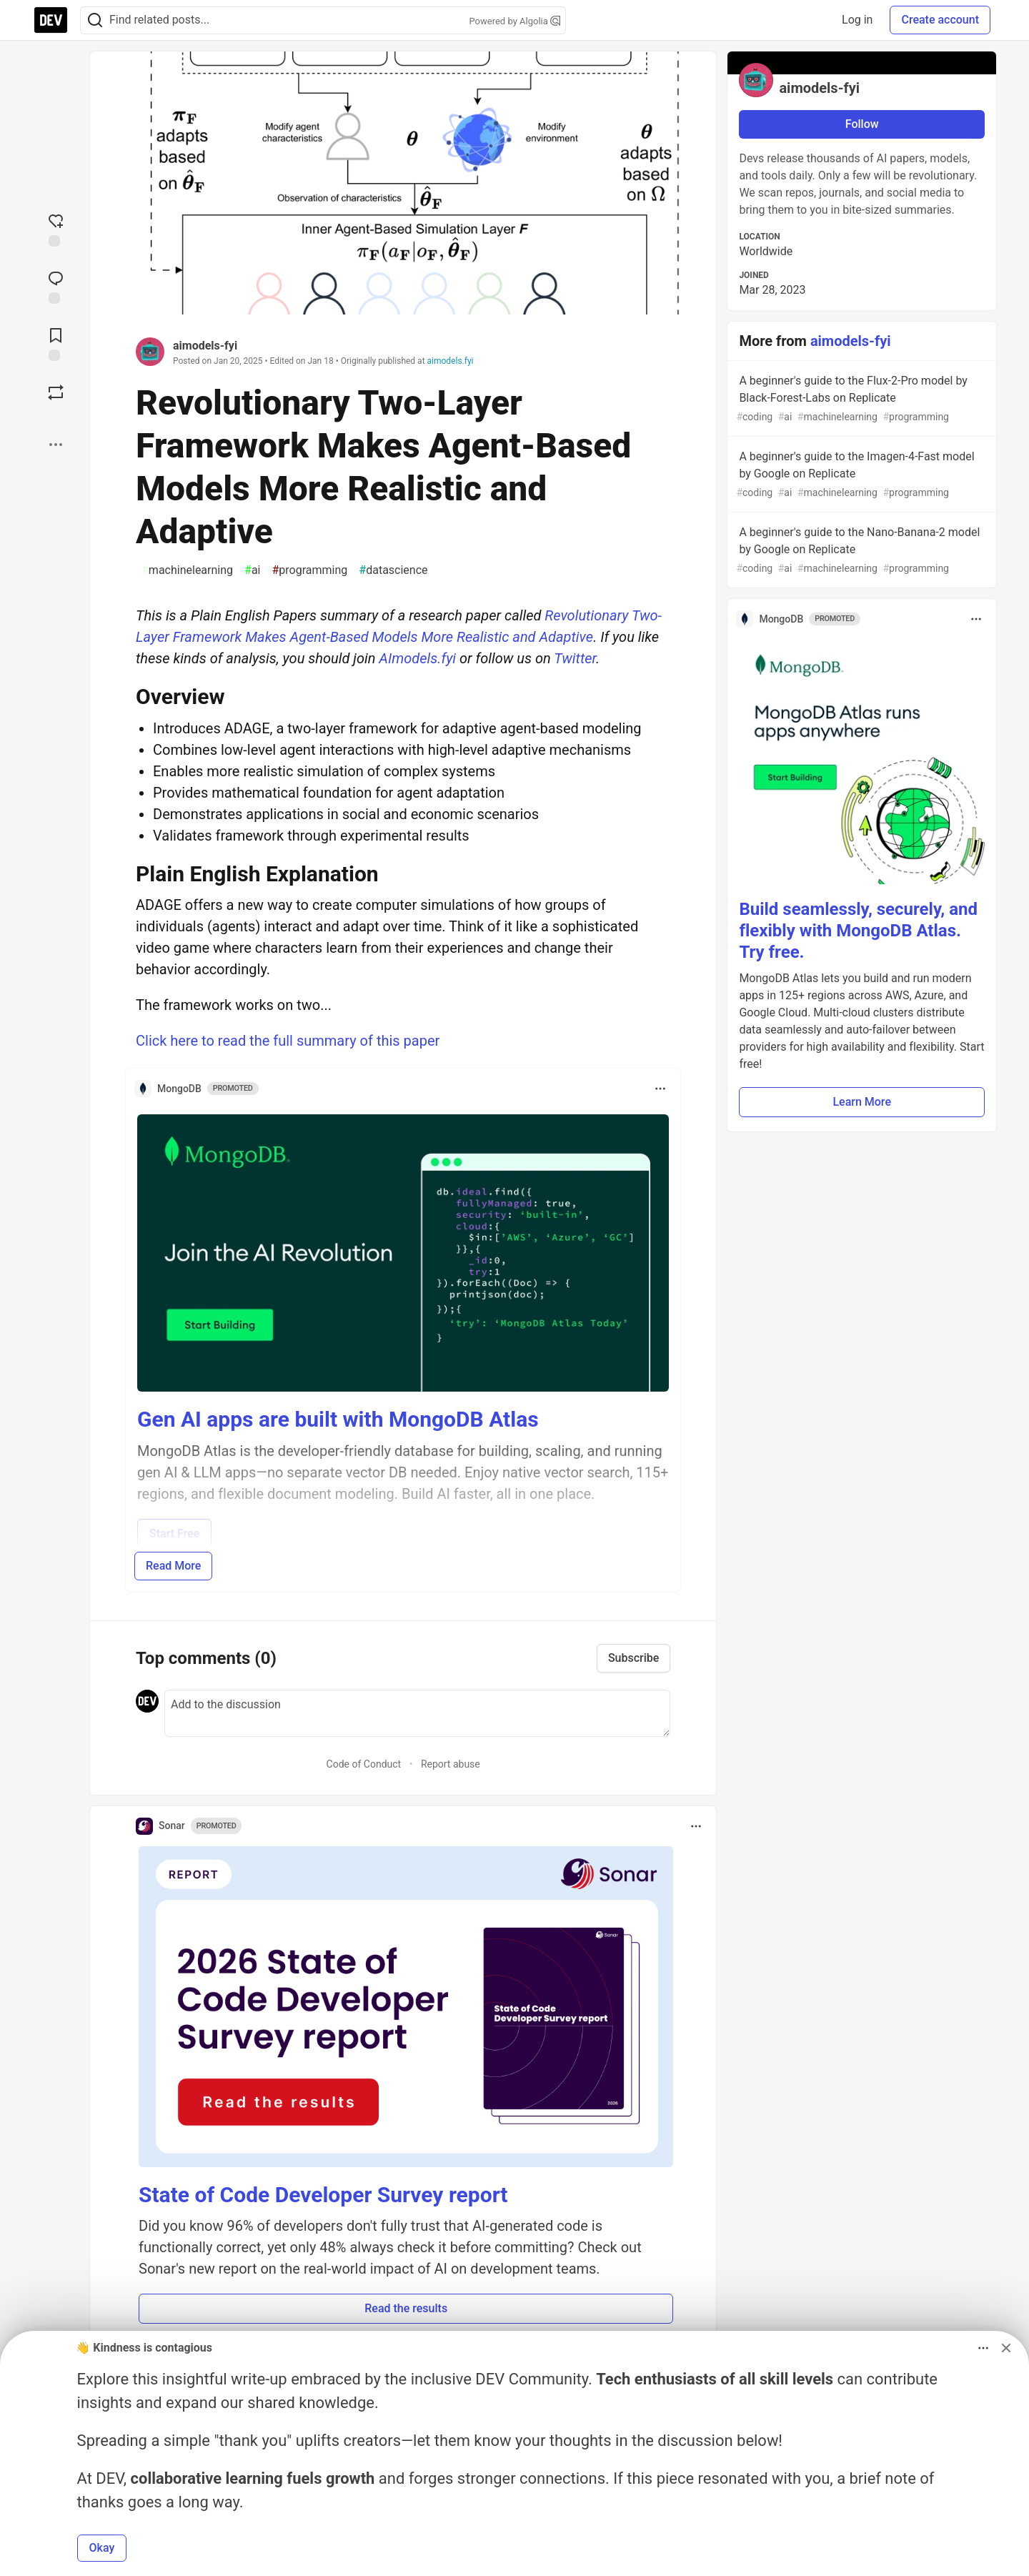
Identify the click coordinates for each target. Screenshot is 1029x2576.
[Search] (95, 20)
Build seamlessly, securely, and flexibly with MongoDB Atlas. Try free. (858, 930)
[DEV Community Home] (51, 20)
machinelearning (187, 570)
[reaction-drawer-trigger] (55, 229)
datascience (393, 570)
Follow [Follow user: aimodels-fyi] (862, 124)
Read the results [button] (405, 2308)
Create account (940, 19)
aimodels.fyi (450, 361)
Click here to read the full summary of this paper (287, 1040)
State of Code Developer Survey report (323, 2194)
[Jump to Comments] (56, 286)
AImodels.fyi (417, 658)
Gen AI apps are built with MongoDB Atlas (338, 1419)
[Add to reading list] (56, 343)
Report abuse (450, 1764)
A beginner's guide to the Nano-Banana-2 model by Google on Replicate (860, 550)
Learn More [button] (861, 1102)
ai (252, 570)
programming (310, 570)
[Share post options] (55, 444)
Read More (173, 1565)
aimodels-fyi (205, 345)
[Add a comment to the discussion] (417, 1713)
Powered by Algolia (514, 21)
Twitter (575, 658)
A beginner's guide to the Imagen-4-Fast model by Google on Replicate (860, 475)
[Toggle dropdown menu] (660, 1088)
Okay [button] (102, 2548)
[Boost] (56, 392)
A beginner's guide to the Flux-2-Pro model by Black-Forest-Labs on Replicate (860, 399)
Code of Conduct (364, 1764)
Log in (857, 19)
